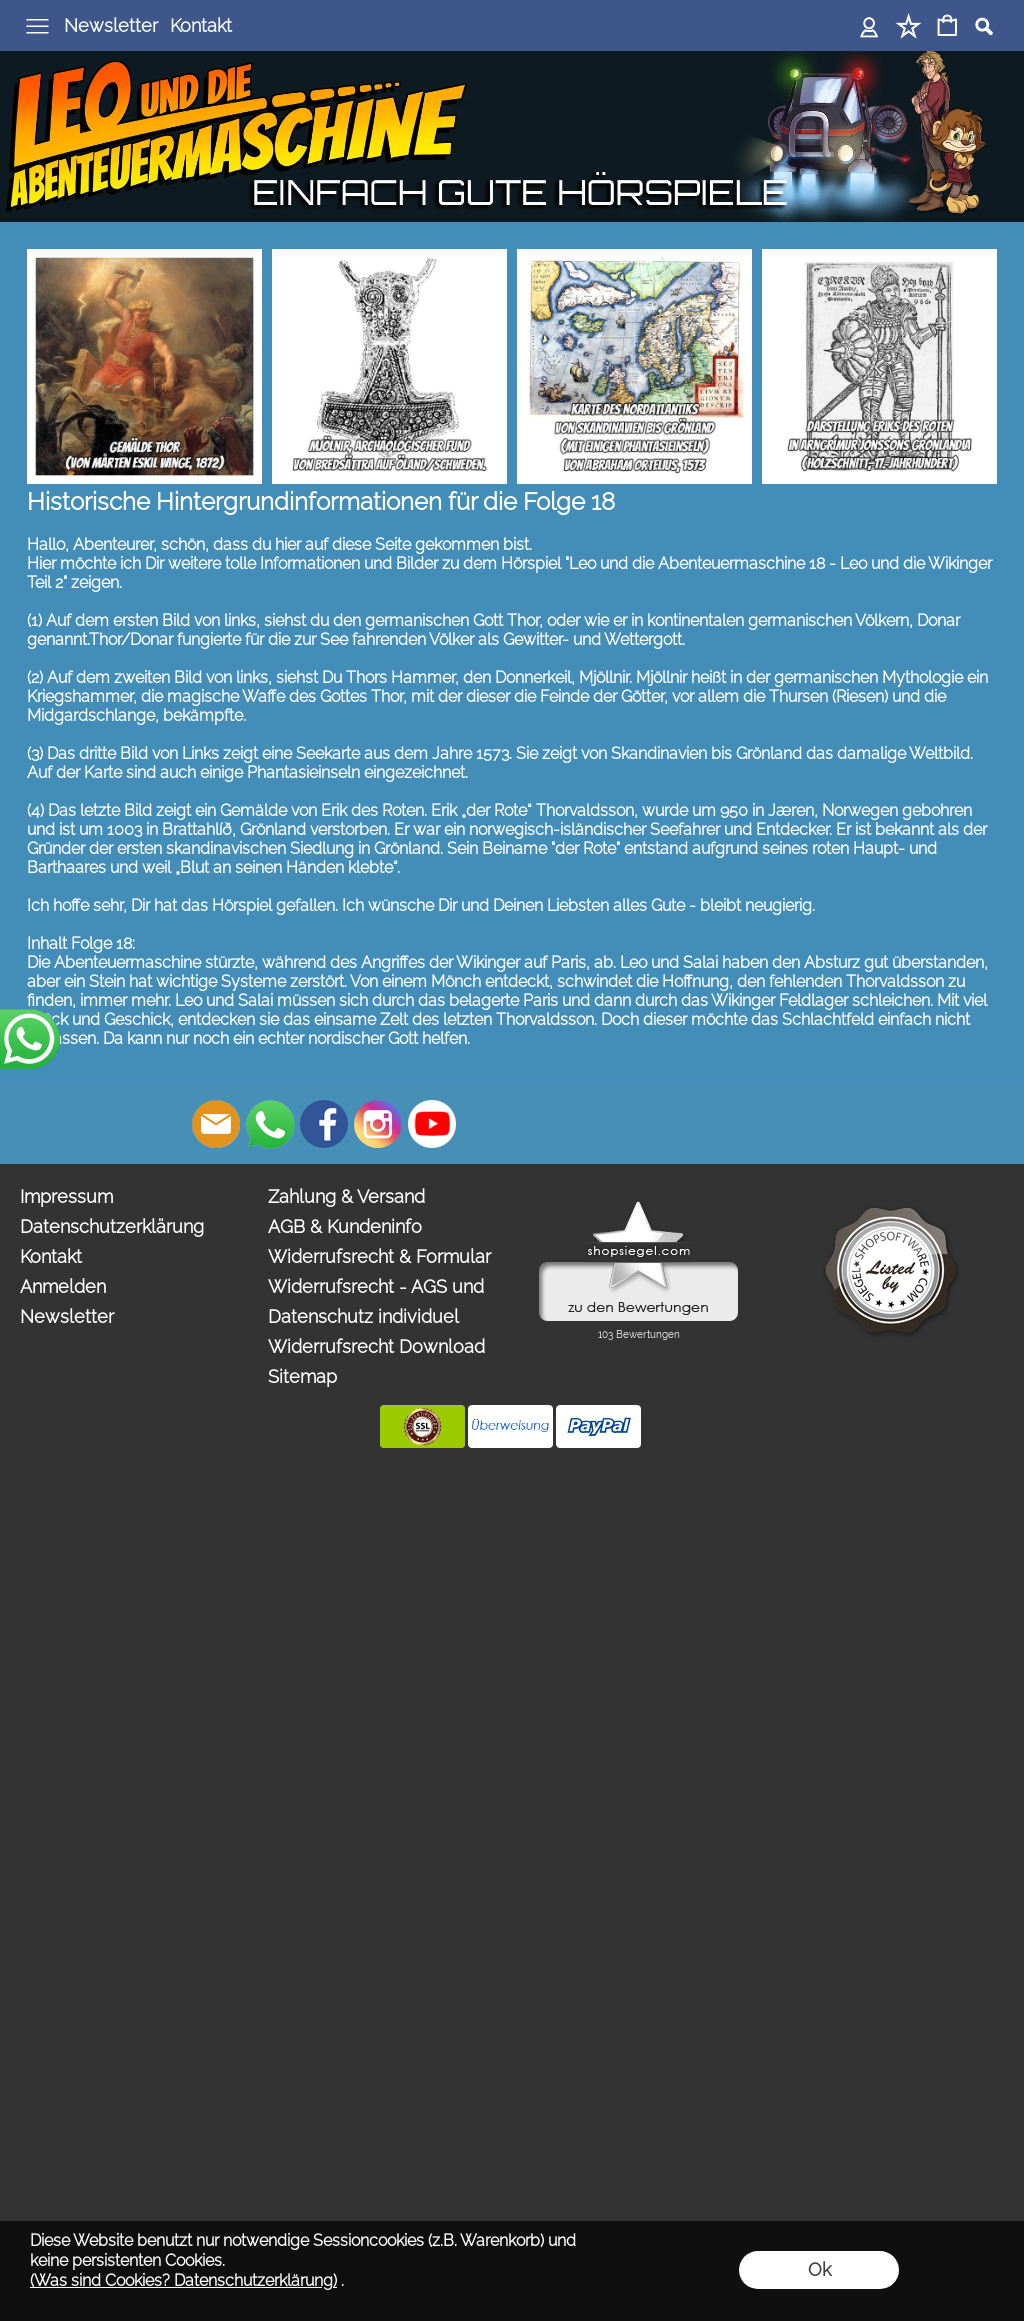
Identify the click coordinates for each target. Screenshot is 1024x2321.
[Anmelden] (869, 27)
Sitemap (302, 1376)
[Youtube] (432, 1124)
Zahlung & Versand (346, 1196)
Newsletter (111, 25)
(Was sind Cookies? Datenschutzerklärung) (183, 2280)
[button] (36, 26)
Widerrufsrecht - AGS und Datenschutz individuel (376, 1301)
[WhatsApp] (270, 1124)
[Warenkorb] (947, 27)
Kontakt (201, 25)
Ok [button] (819, 2269)
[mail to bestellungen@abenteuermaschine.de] (216, 1124)
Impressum (66, 1196)
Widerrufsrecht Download (376, 1346)
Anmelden (63, 1286)
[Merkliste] (908, 27)
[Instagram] (378, 1124)
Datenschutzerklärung (112, 1226)
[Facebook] (324, 1124)
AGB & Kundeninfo (345, 1226)
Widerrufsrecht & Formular (379, 1256)
